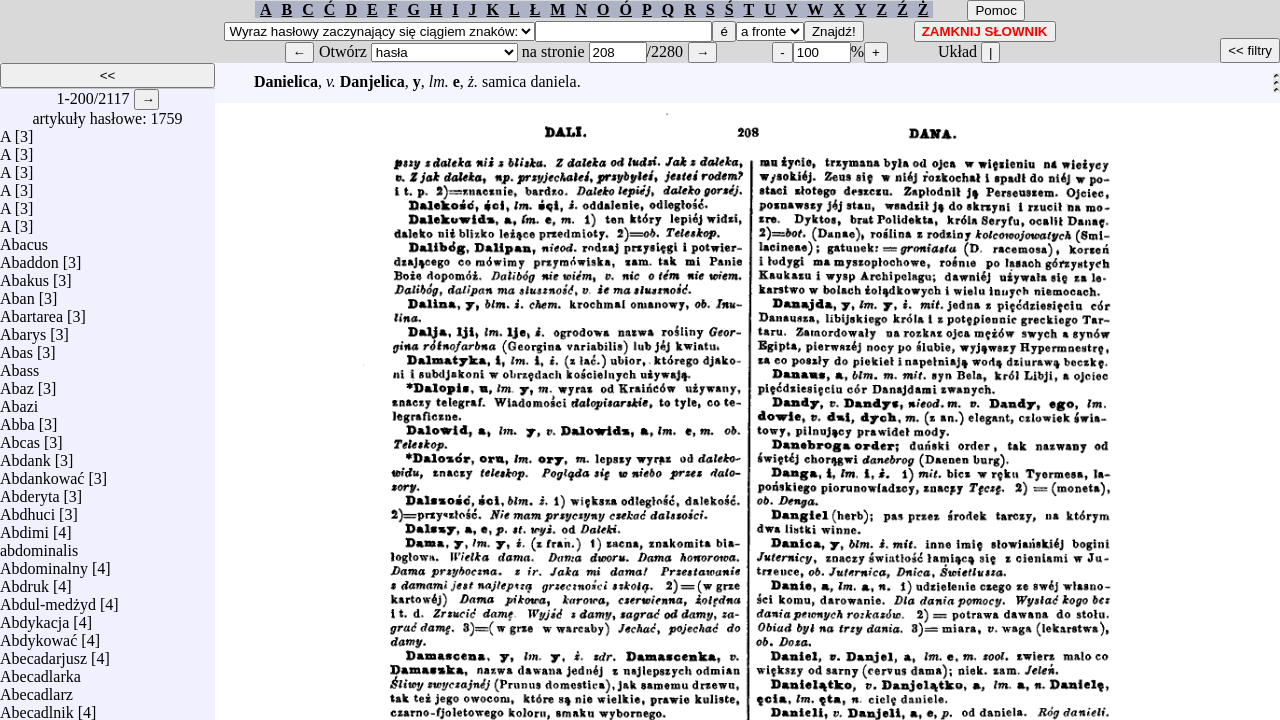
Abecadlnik (37, 707)
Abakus (24, 275)
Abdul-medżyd (48, 599)
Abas (16, 347)
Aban (17, 293)
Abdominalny (44, 563)
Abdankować (42, 473)
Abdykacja (34, 617)
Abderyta (30, 491)
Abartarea (31, 311)
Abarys (23, 329)
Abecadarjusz (43, 653)
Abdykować (38, 635)
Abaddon (29, 257)
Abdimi (24, 527)
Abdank (25, 455)
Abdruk (24, 581)
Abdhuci (27, 509)
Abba (17, 419)
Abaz (17, 383)
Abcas (20, 437)
